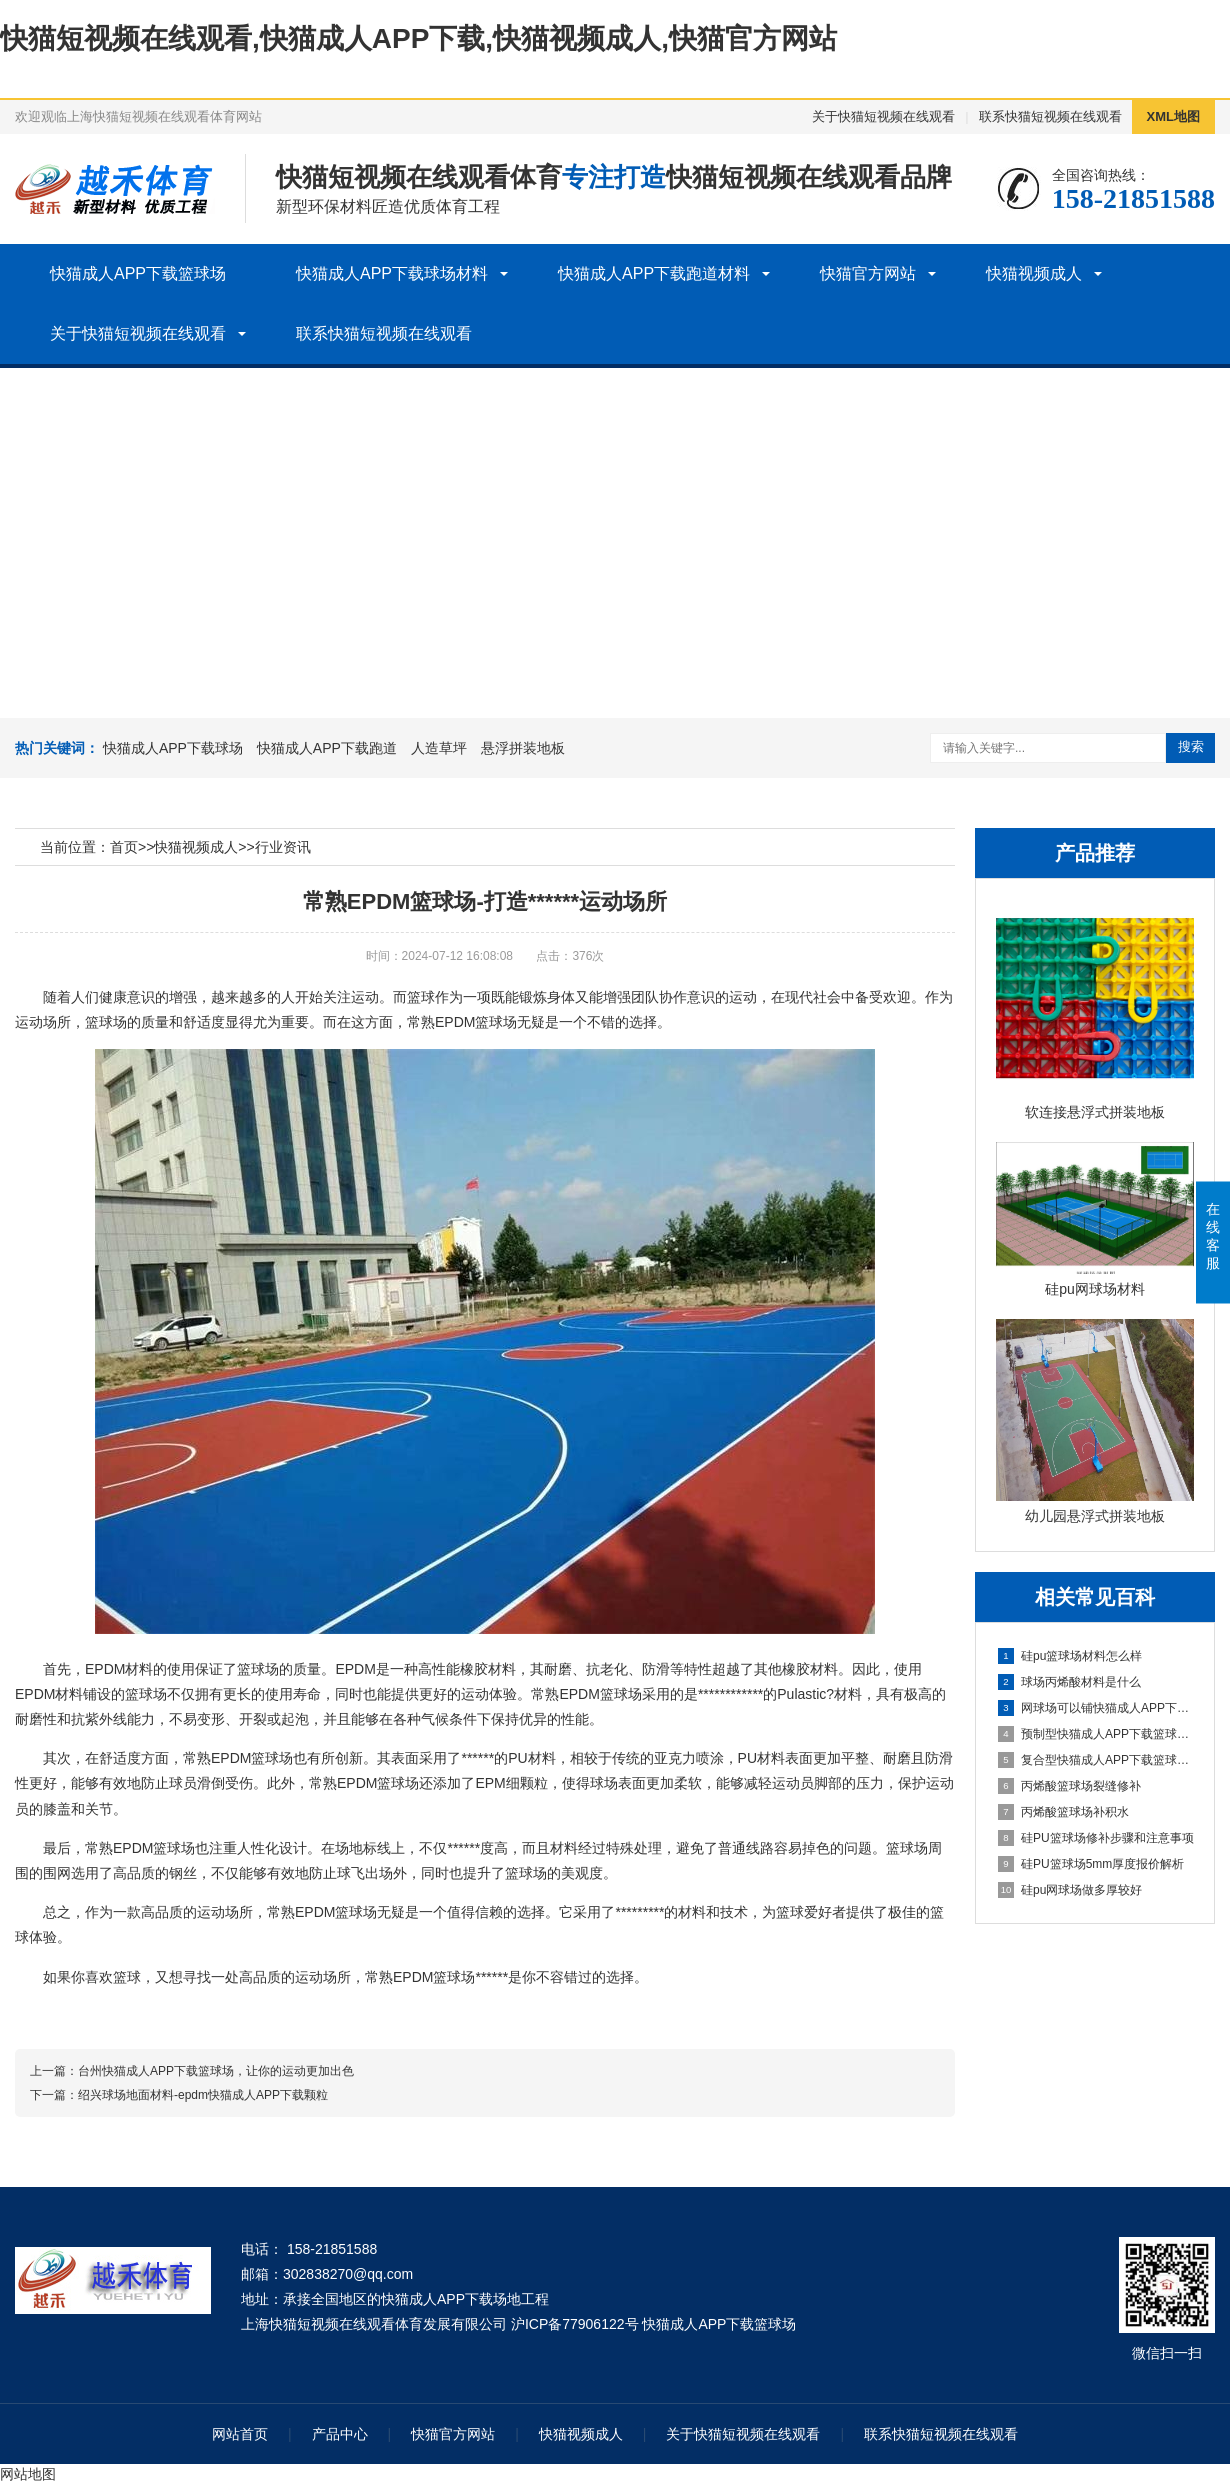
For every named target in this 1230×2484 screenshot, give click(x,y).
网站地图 (28, 2474)
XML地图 (1173, 116)
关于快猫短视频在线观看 (883, 116)
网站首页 (240, 2434)
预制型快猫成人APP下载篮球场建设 (1096, 1734)
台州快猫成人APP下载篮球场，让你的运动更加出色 (216, 2071)
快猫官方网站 (868, 273)
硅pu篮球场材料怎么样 (1070, 1656)
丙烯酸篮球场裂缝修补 (1069, 1786)
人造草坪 (439, 748)
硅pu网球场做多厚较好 (1070, 1890)
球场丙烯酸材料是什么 (1069, 1682)
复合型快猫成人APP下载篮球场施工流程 (1096, 1760)
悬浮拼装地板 (523, 748)
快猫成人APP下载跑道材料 (654, 273)
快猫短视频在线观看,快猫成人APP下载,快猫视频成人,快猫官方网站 (418, 38)
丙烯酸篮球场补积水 (1063, 1812)
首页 (124, 847)
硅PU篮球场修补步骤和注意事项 (1096, 1838)
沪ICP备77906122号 (575, 2324)
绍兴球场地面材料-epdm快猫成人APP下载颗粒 (203, 2095)
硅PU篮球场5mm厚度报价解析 (1091, 1864)
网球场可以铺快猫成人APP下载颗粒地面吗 (1096, 1708)
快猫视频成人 (1034, 273)
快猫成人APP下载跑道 (327, 748)
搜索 (1191, 746)
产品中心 (340, 2434)
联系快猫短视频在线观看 (1050, 116)
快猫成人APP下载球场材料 (392, 273)
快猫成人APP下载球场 (173, 748)
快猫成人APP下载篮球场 (138, 273)
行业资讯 (283, 847)
